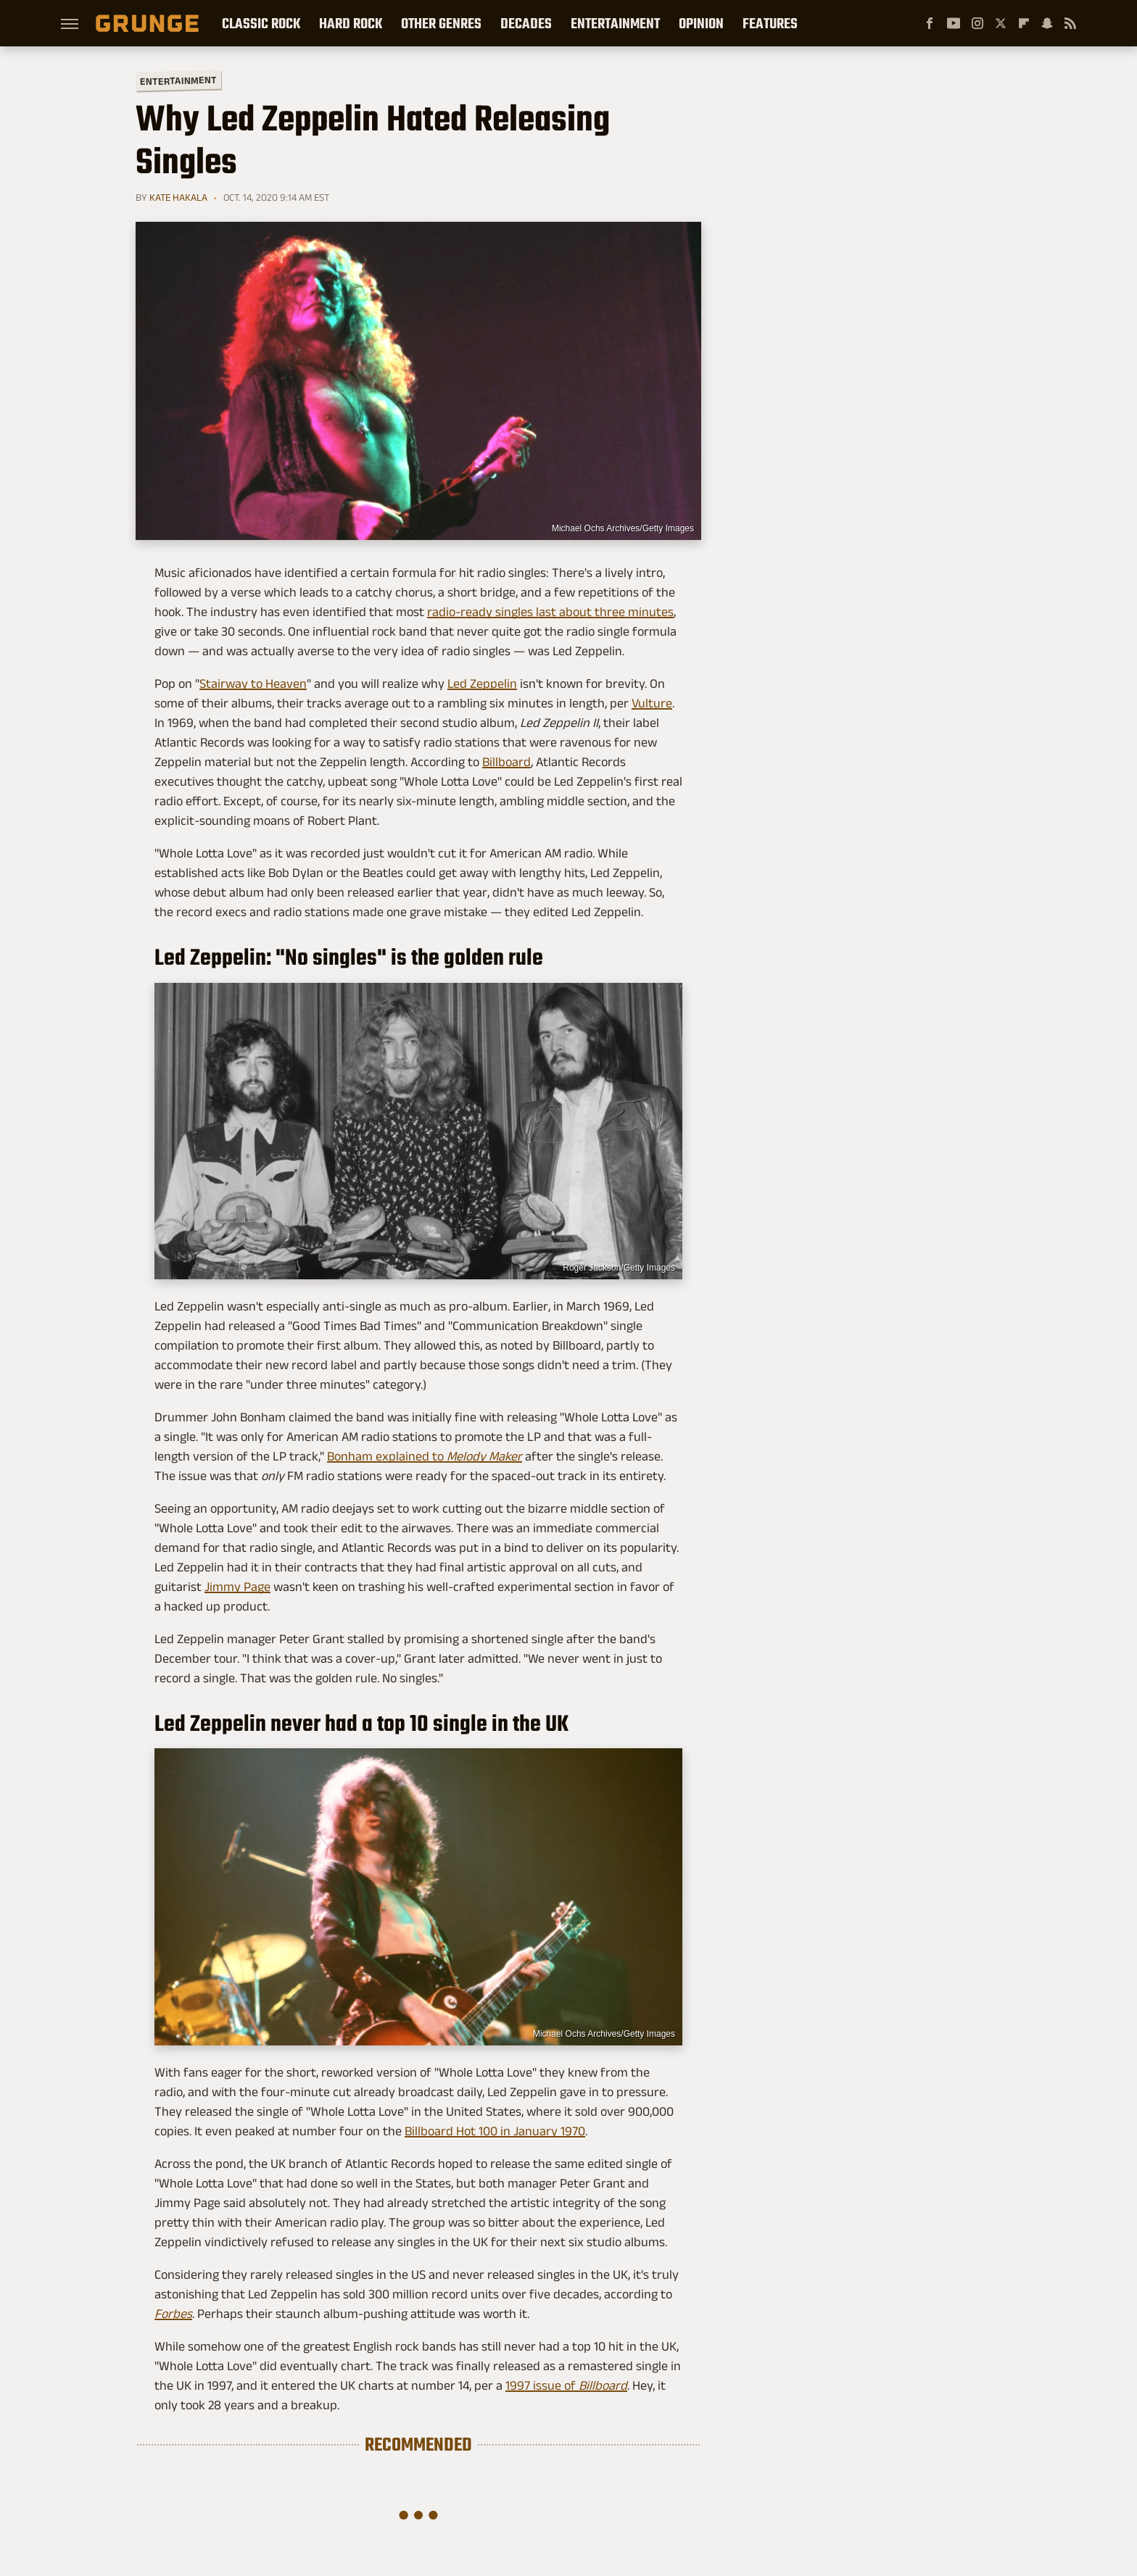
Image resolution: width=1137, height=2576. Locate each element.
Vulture (652, 703)
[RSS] (1070, 23)
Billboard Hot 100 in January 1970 (495, 2131)
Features (770, 23)
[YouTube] (953, 23)
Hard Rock (350, 23)
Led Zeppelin (482, 683)
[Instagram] (977, 23)
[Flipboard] (1024, 23)
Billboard (506, 762)
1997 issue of (566, 2385)
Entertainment (615, 23)
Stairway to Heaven (253, 683)
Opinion (701, 23)
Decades (526, 23)
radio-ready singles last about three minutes (550, 611)
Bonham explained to (424, 1456)
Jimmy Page (237, 1586)
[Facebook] (929, 23)
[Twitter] (1000, 23)
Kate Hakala (178, 197)
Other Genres (441, 23)
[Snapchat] (1047, 23)
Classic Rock (261, 23)
